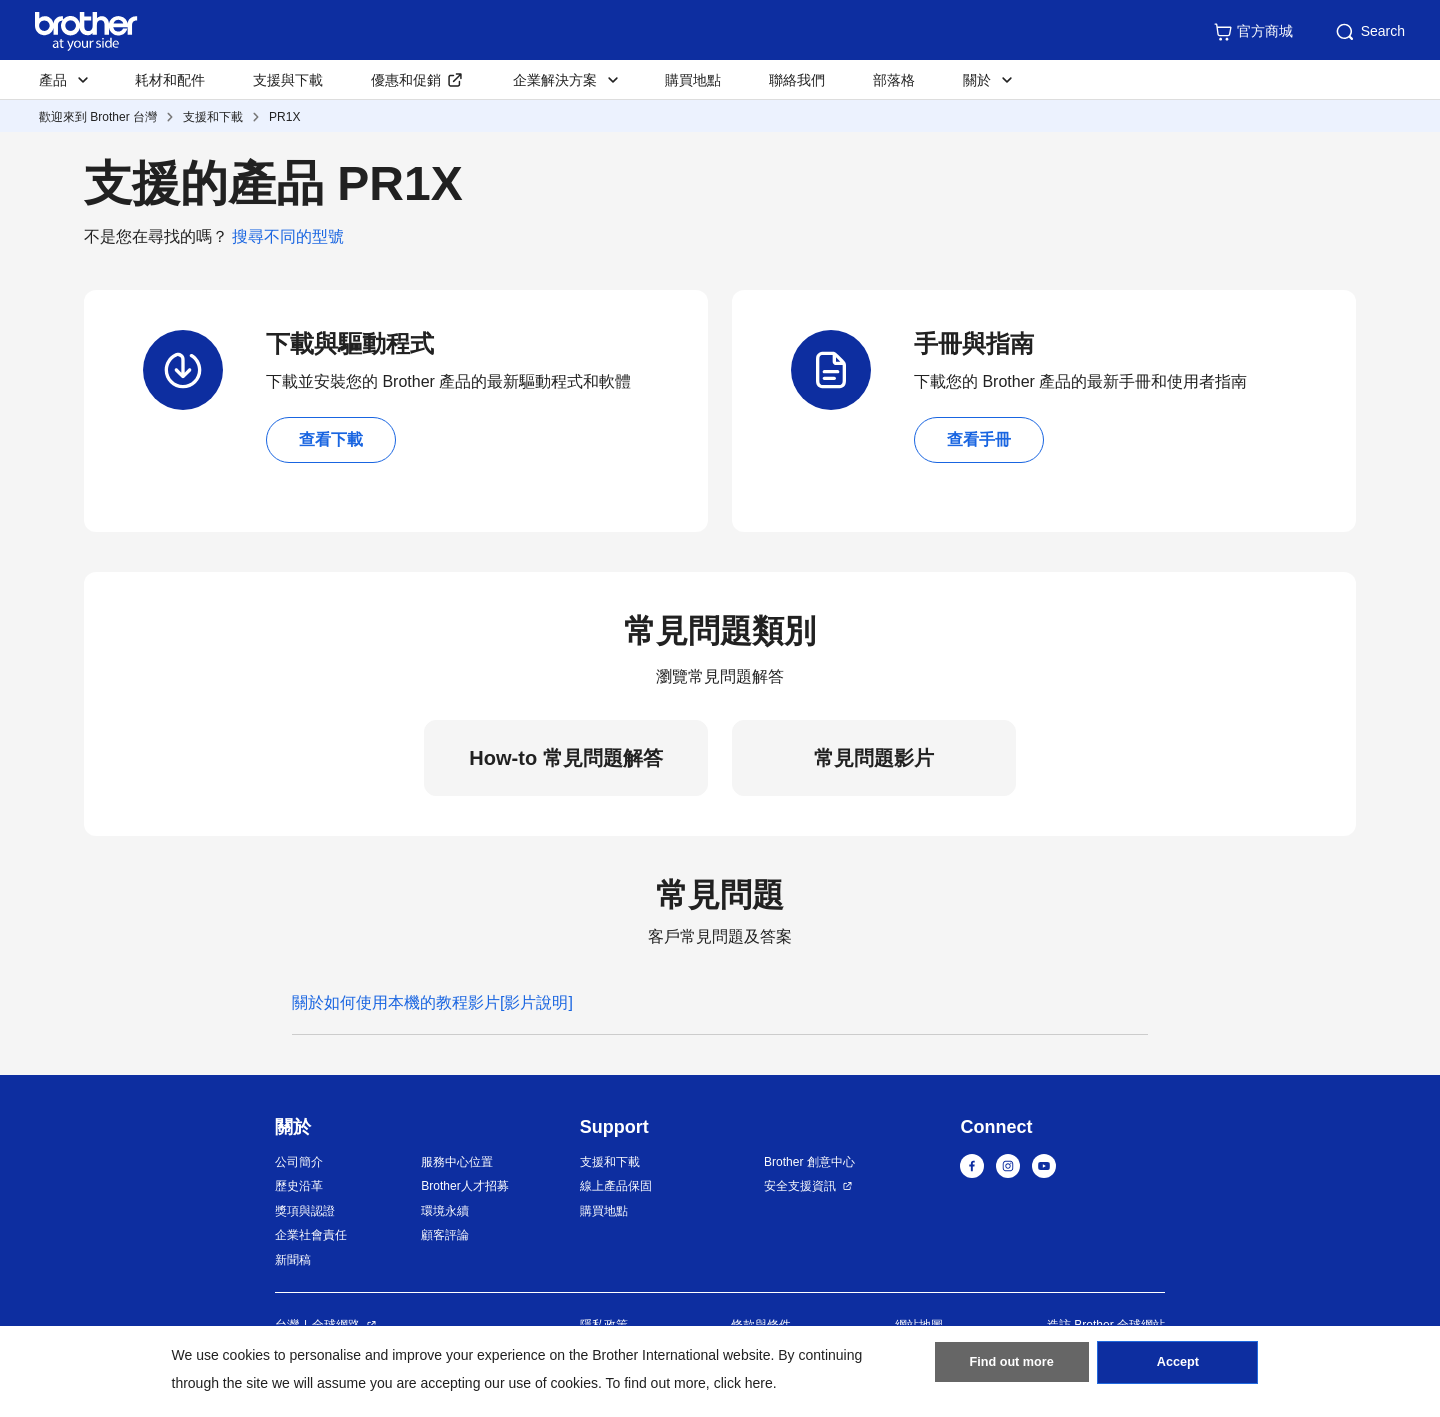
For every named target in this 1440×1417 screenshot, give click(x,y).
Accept (1178, 1368)
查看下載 (331, 439)
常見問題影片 (874, 758)
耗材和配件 (170, 80)
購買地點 (693, 80)
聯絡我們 (797, 80)
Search (1369, 32)
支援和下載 (213, 117)
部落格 (894, 80)
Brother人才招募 (464, 1186)
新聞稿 (293, 1260)
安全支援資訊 (800, 1186)
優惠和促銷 (406, 80)
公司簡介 (299, 1162)
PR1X (284, 117)
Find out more (1012, 1368)
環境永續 (445, 1211)
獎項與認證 (305, 1211)
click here (743, 1383)
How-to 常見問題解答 (565, 758)
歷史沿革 (299, 1186)
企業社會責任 (311, 1235)
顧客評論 (445, 1235)
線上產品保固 (616, 1186)
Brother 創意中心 (809, 1162)
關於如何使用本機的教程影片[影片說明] (432, 1002)
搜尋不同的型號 (288, 236)
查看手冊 (979, 439)
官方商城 (1253, 32)
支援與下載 (288, 80)
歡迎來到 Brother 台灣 (98, 117)
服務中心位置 (457, 1162)
